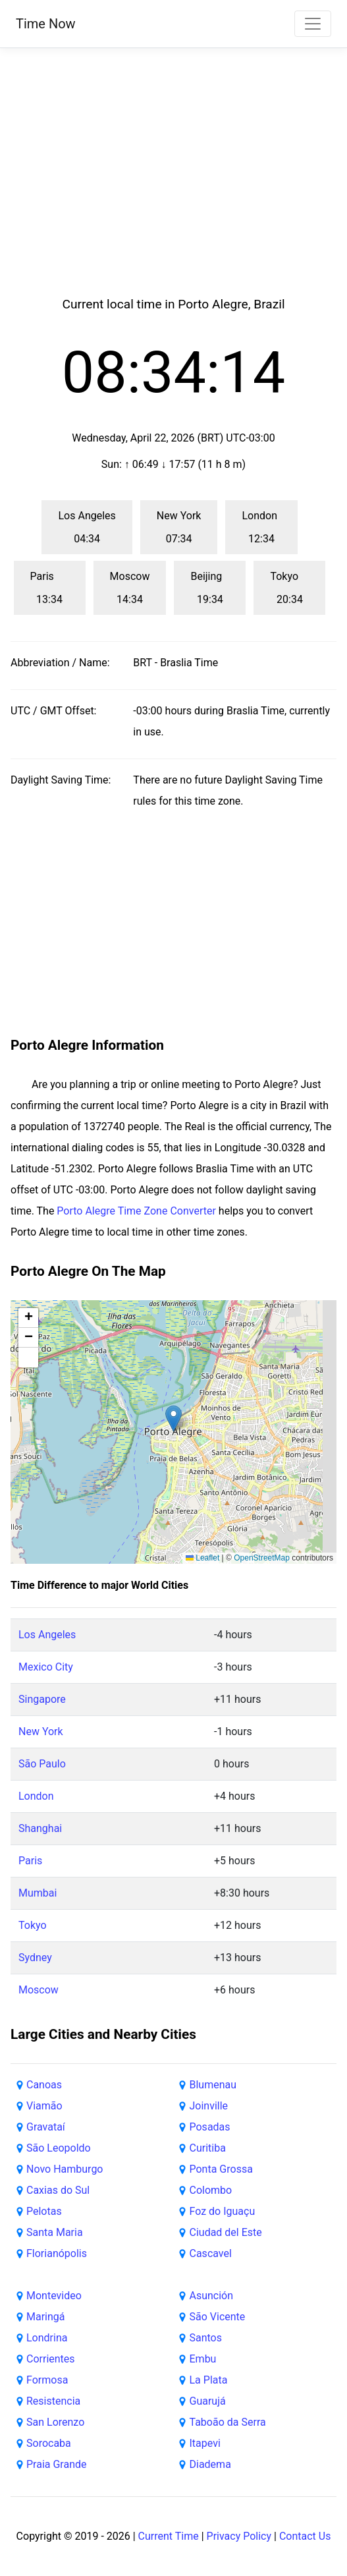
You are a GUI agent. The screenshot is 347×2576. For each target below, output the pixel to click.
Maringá (45, 2316)
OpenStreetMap (262, 1557)
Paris (30, 1860)
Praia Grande (56, 2464)
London (36, 1796)
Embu (203, 2359)
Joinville (209, 2106)
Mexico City (45, 1667)
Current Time (168, 2536)
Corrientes (50, 2359)
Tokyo (32, 1925)
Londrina (46, 2338)
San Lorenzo (55, 2422)
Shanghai (40, 1828)
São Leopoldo (58, 2148)
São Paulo (42, 1764)
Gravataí (45, 2127)
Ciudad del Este (226, 2232)
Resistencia (53, 2401)
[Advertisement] (173, 192)
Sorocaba (48, 2443)
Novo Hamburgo (64, 2169)
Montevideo (54, 2295)
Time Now (46, 24)
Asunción (212, 2295)
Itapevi (205, 2443)
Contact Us (305, 2536)
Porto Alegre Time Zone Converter (136, 1211)
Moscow (38, 1990)
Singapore (42, 1699)
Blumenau (213, 2084)
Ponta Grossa (221, 2169)
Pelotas (44, 2211)
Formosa (47, 2380)
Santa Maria (54, 2232)
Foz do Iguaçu (222, 2211)
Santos (206, 2338)
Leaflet (202, 1557)
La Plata (209, 2380)
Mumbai (37, 1893)
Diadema (210, 2464)
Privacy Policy (239, 2536)
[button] (173, 1418)
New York (40, 1731)
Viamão (44, 2106)
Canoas (44, 2084)
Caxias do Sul (58, 2190)
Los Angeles (47, 1634)
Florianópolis (56, 2253)
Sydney (35, 1957)
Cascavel (211, 2253)
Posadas (210, 2127)
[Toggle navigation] (312, 24)
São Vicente (218, 2316)
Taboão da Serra (228, 2422)
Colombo (211, 2190)
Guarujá (208, 2401)
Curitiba (208, 2148)
